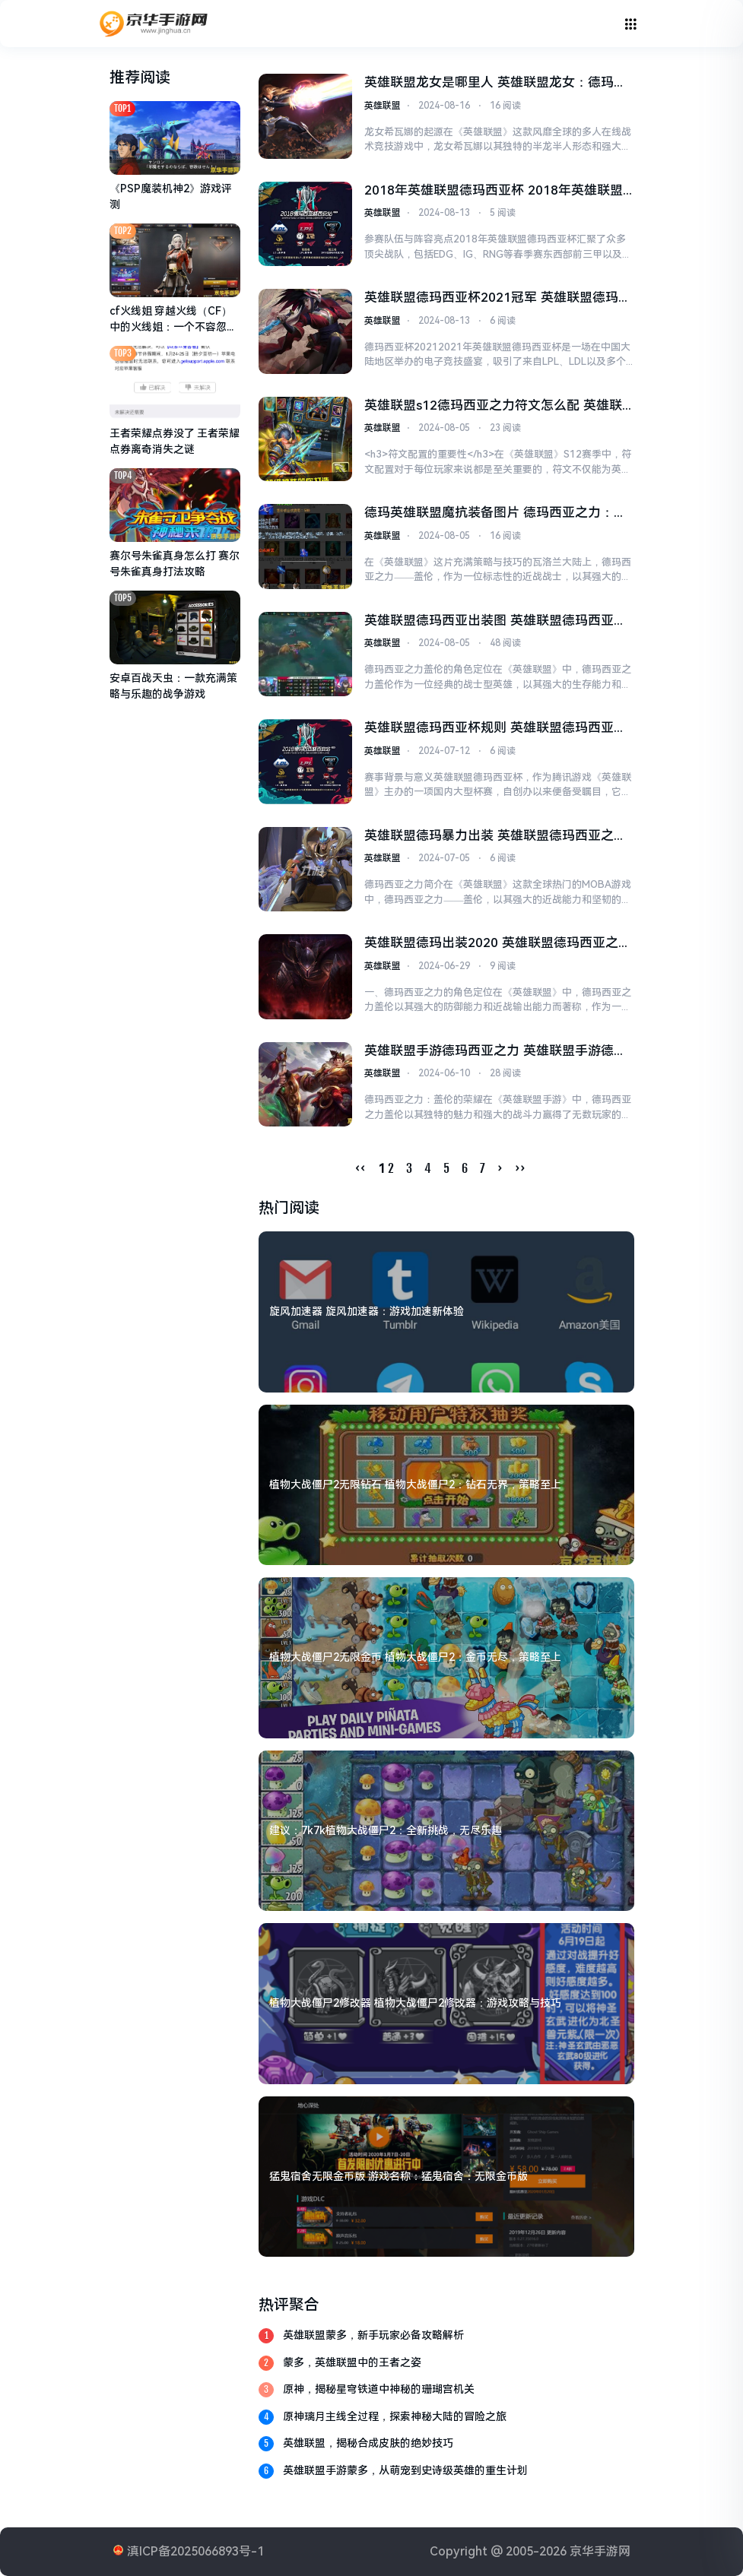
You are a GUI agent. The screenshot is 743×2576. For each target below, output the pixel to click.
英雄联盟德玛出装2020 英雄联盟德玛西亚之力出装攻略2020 (497, 944)
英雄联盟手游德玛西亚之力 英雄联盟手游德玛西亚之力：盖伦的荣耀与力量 (495, 1052)
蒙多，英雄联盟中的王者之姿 (352, 2362)
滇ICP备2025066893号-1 (195, 2551)
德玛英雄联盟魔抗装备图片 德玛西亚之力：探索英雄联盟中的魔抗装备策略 (495, 514)
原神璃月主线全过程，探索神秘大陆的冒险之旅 (394, 2416)
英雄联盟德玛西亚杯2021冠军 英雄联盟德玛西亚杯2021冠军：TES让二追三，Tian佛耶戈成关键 (497, 299)
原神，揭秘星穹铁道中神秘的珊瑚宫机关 (379, 2389)
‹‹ (360, 1168)
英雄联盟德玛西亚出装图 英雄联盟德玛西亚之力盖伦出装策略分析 (495, 622)
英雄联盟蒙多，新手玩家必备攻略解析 (373, 2335)
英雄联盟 (382, 105)
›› (520, 1168)
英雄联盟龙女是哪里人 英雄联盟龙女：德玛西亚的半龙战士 (495, 83)
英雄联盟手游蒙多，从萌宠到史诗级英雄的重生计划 (405, 2470)
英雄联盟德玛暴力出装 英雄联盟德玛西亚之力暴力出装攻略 (495, 837)
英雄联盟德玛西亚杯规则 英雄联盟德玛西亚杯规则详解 (495, 729)
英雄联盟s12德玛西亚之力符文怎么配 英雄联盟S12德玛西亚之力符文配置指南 (492, 407)
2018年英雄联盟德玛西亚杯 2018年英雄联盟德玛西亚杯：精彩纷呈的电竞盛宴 (493, 191)
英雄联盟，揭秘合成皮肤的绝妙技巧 (368, 2443)
